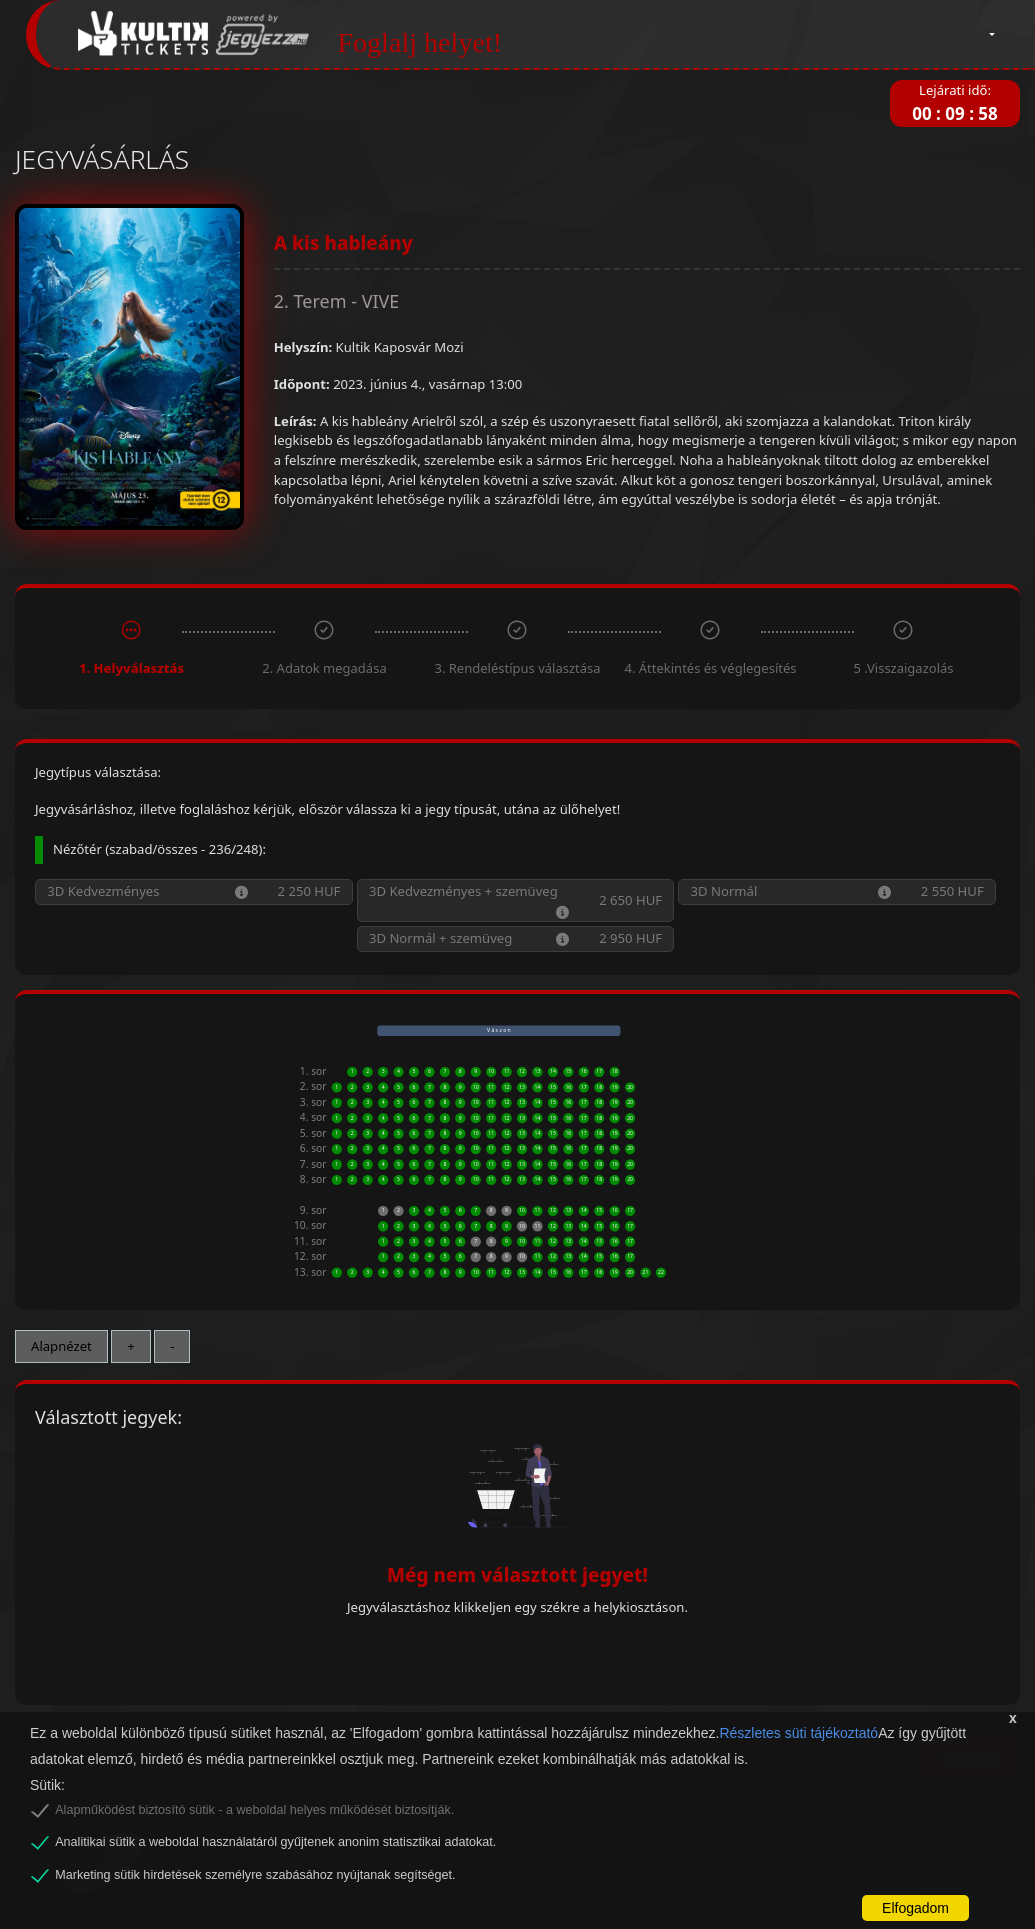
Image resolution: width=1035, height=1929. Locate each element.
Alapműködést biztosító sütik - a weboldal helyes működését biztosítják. (254, 1810)
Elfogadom (915, 1908)
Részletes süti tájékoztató (798, 1733)
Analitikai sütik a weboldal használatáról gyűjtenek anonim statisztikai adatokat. (275, 1842)
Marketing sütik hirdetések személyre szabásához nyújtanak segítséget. (255, 1875)
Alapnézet (61, 1346)
